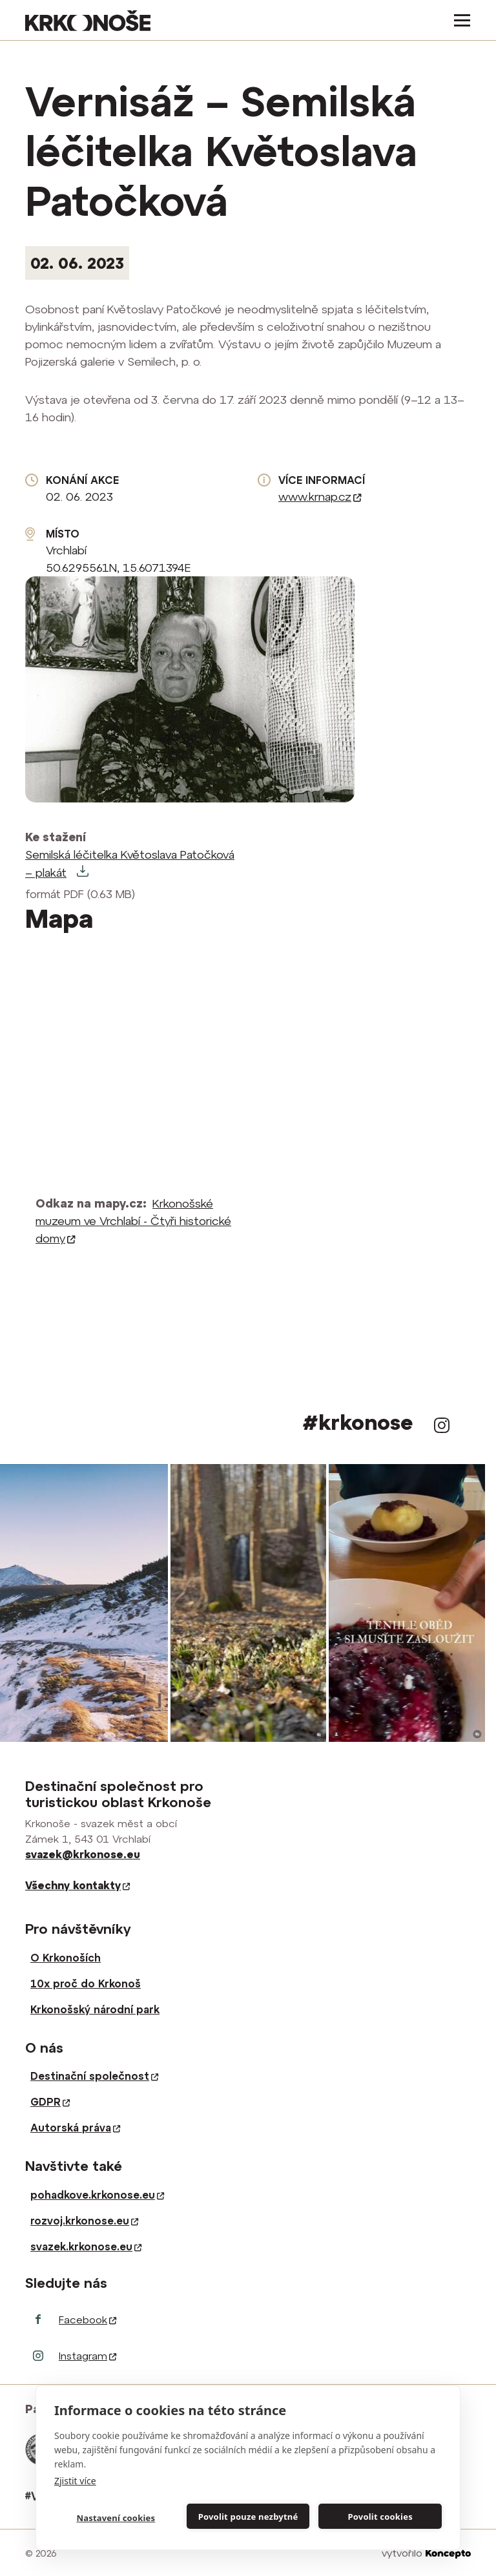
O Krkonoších (65, 1957)
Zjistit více (75, 2481)
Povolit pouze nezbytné (248, 2516)
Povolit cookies (379, 2516)
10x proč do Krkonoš (85, 1983)
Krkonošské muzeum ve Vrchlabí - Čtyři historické (133, 1221)
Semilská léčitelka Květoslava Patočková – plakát (129, 863)
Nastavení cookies (115, 2518)
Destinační (94, 2076)
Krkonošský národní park (95, 2009)
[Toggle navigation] (458, 20)
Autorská (75, 2127)
